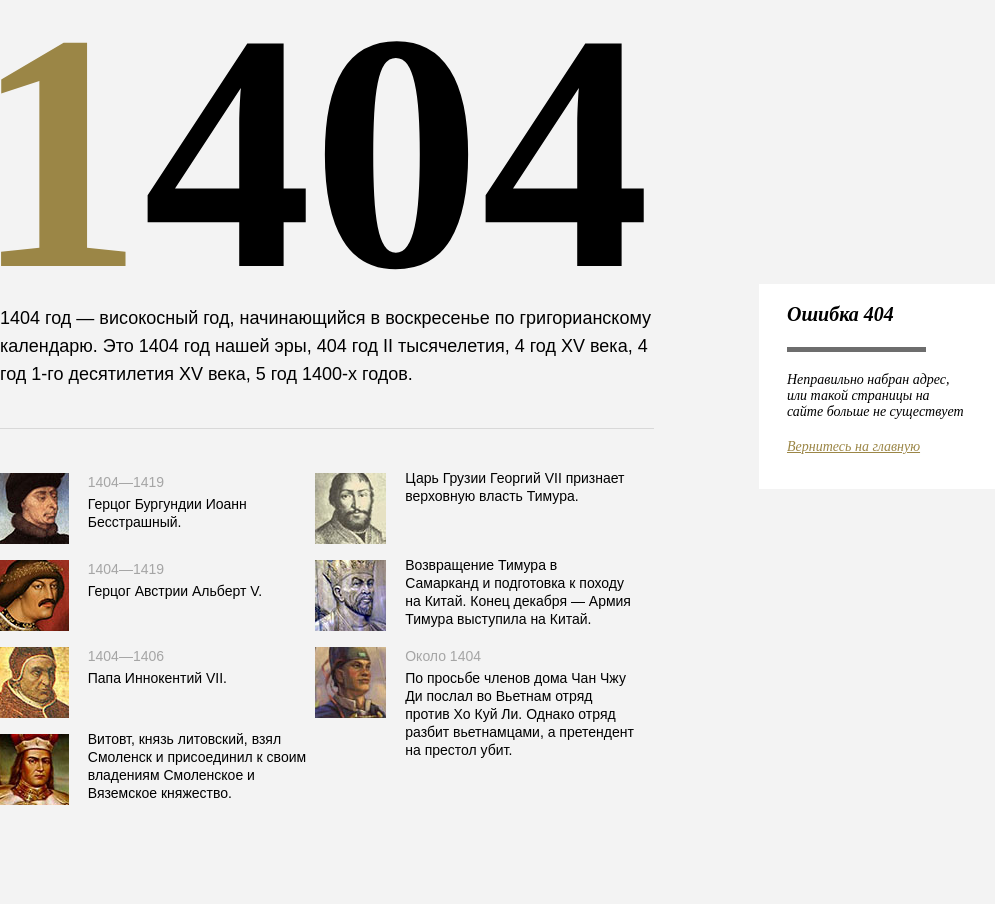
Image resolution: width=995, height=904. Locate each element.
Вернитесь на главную (853, 446)
